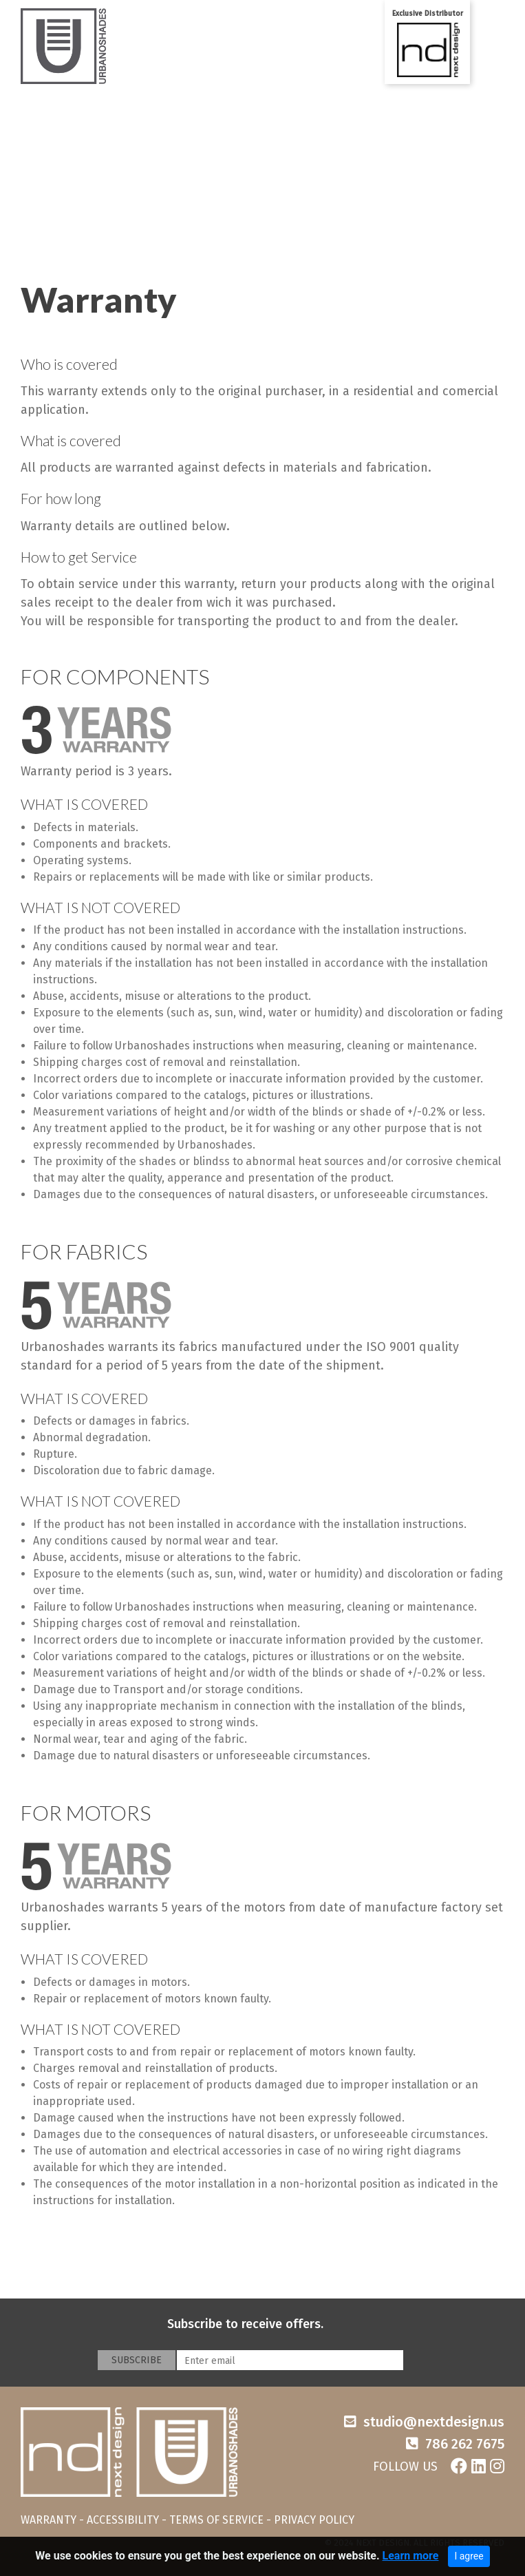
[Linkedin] (478, 2466)
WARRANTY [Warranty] (48, 2519)
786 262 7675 (464, 2444)
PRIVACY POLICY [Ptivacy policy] (314, 2519)
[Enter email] (290, 2360)
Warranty (99, 299)
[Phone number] (455, 2444)
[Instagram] (497, 2466)
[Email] (424, 2422)
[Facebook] (459, 2466)
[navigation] (262, 2536)
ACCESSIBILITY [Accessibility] (123, 2519)
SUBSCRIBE (136, 2360)
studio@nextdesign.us (433, 2421)
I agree (468, 2559)
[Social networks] (439, 2463)
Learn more (411, 2559)
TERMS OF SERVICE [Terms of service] (216, 2519)
